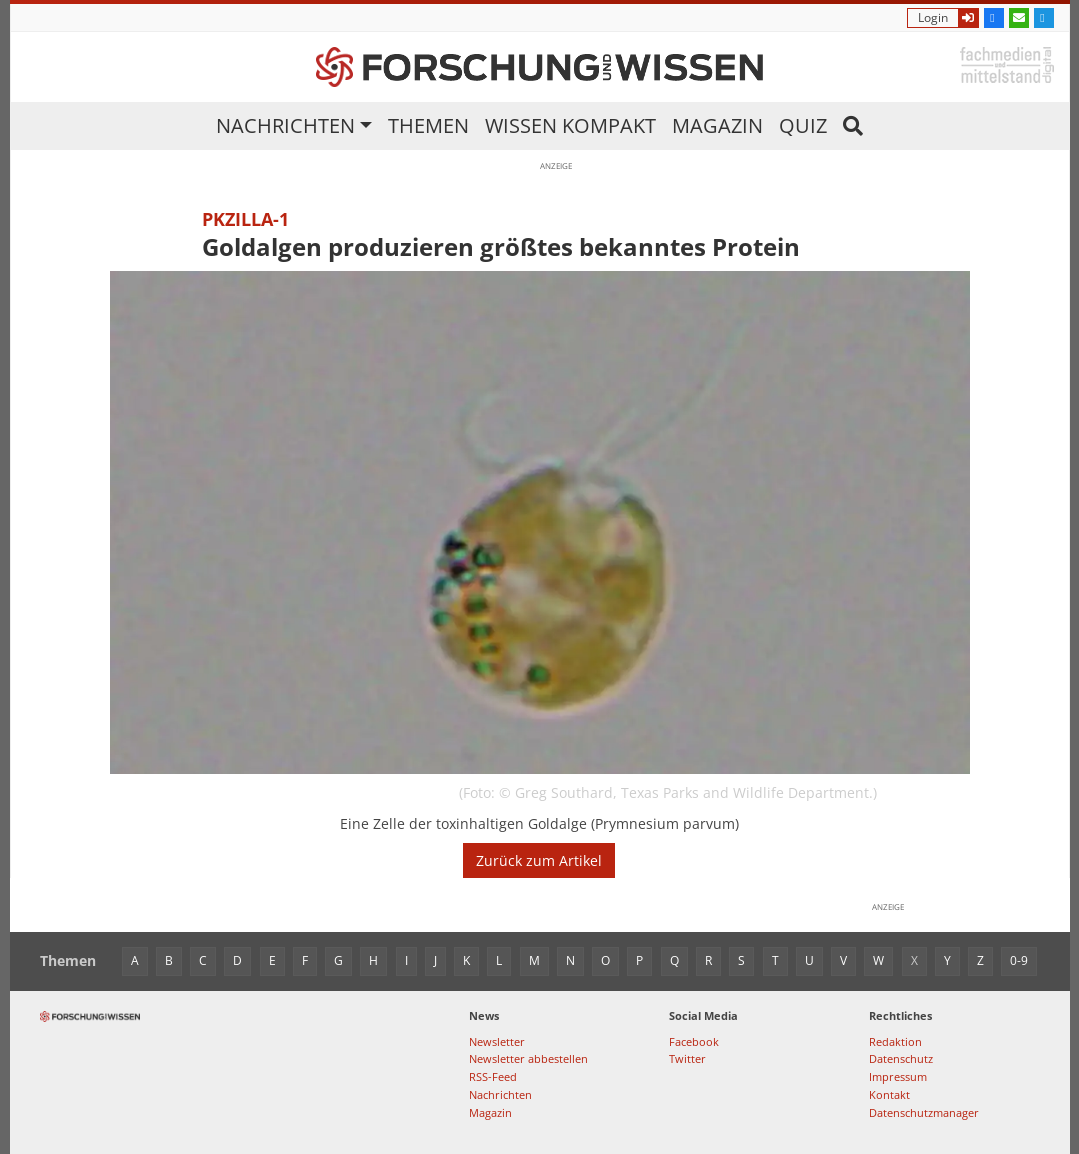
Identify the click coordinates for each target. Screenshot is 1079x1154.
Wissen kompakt (570, 125)
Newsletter (497, 1041)
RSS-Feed (493, 1076)
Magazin (717, 125)
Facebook (694, 1041)
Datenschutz (901, 1058)
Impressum (898, 1076)
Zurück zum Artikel (539, 860)
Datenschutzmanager (924, 1112)
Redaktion (895, 1041)
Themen (428, 125)
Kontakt (889, 1094)
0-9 (1019, 960)
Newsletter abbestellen (528, 1058)
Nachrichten (285, 125)
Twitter (687, 1058)
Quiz (803, 125)
